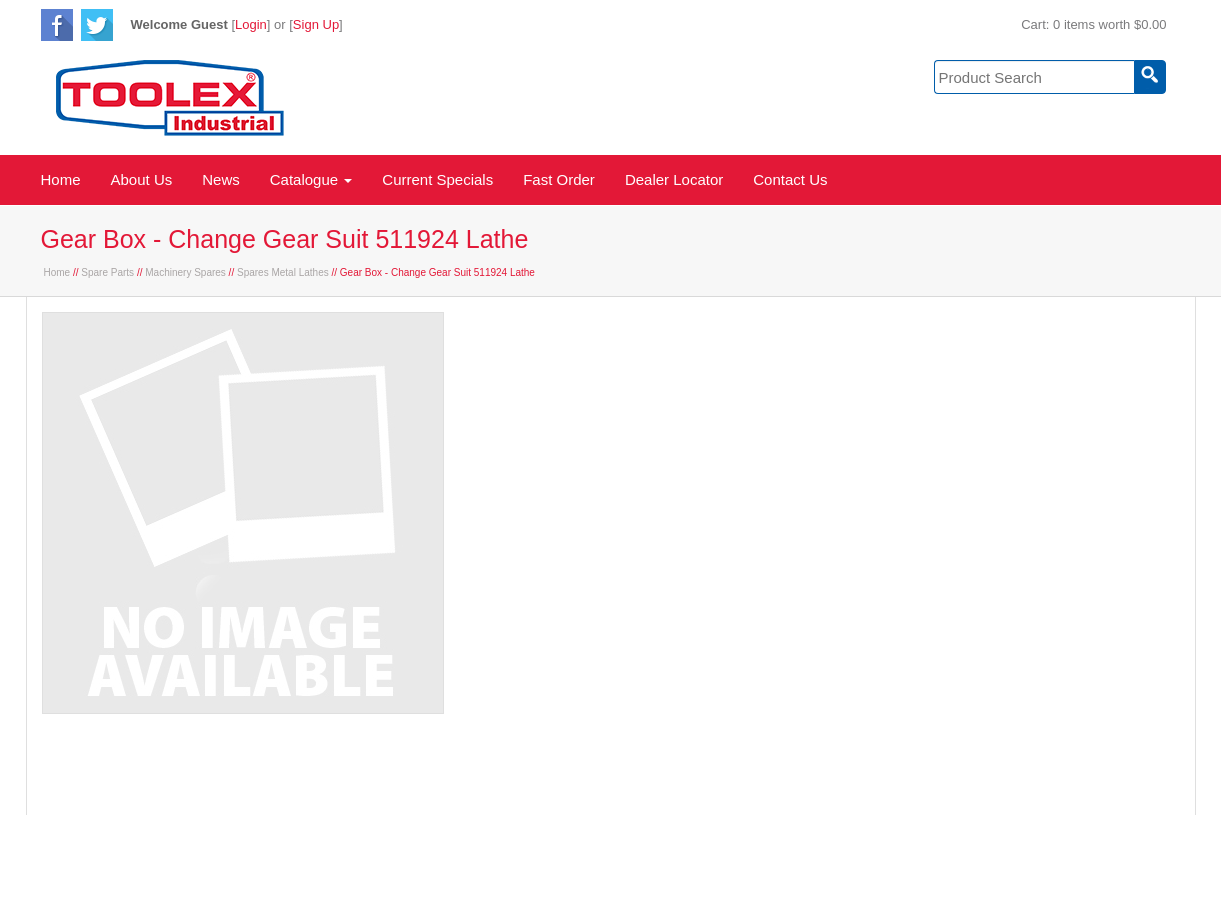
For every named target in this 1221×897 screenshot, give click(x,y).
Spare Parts (107, 272)
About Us (142, 179)
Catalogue (311, 179)
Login (251, 24)
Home (61, 179)
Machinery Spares (185, 272)
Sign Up (316, 24)
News (221, 179)
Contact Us (790, 179)
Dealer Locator (674, 179)
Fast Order (559, 179)
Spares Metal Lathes (283, 272)
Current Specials (437, 179)
